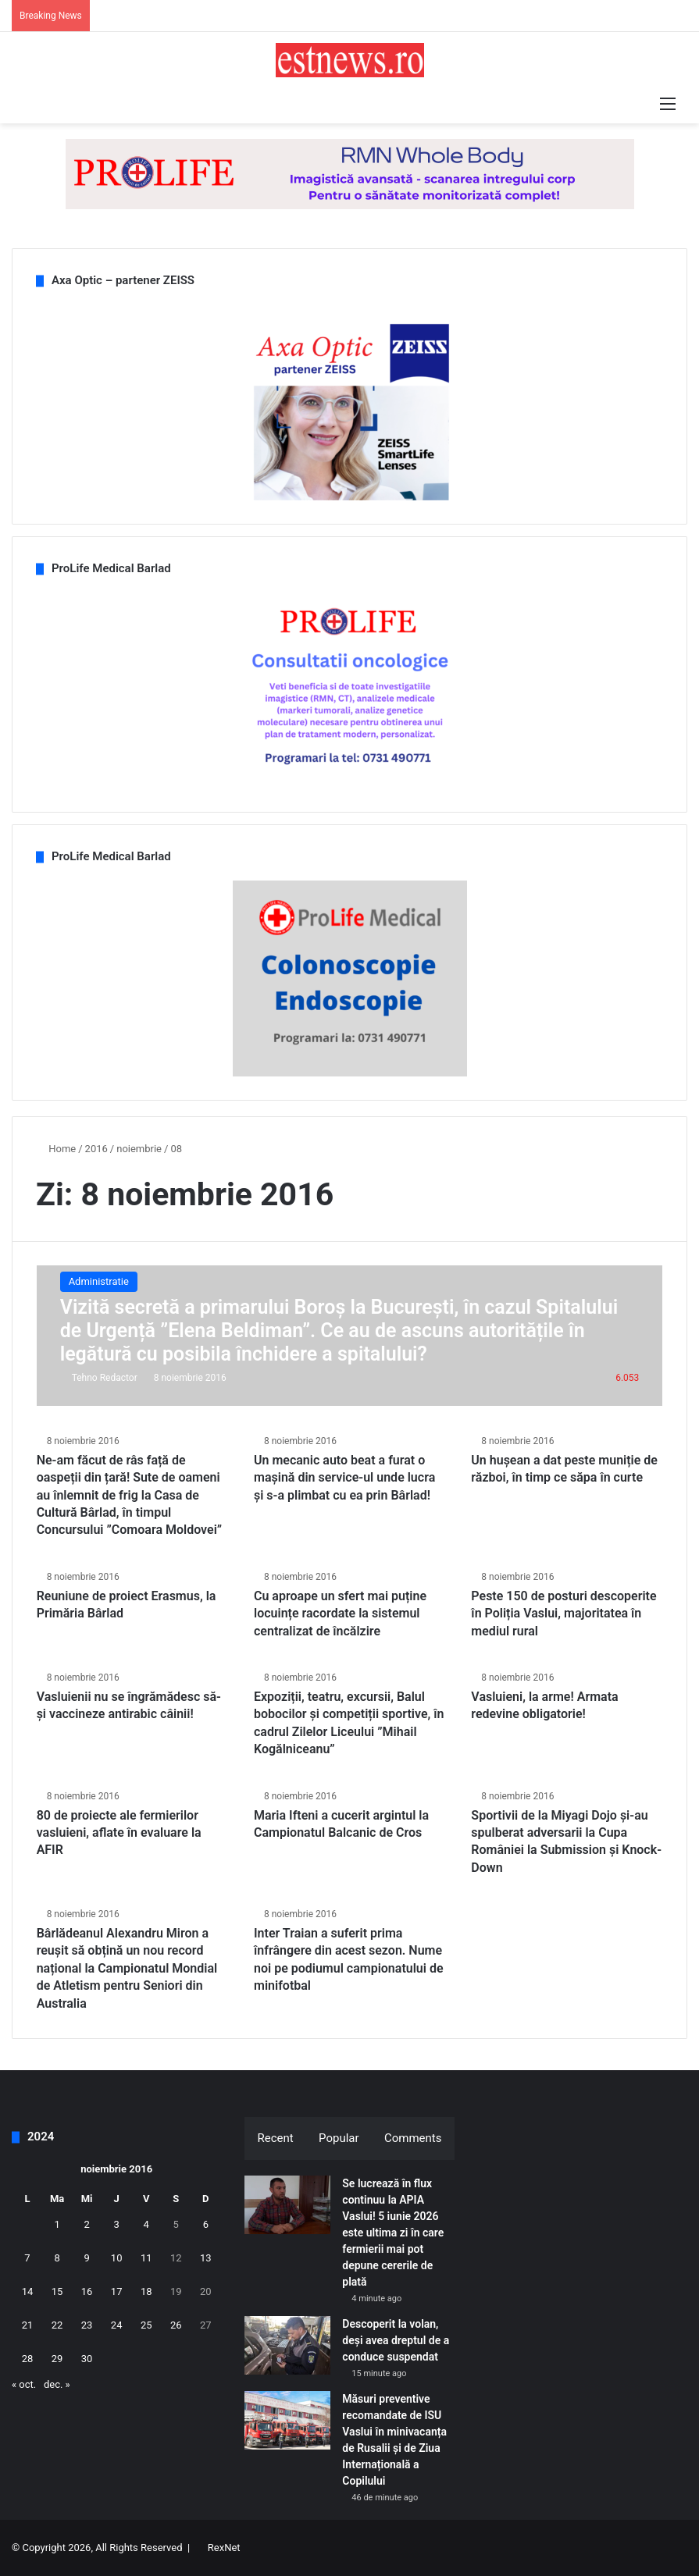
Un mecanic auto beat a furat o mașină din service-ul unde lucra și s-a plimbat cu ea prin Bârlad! (344, 1478)
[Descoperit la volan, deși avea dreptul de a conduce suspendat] (287, 2345)
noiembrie (139, 1149)
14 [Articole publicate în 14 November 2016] (28, 2291)
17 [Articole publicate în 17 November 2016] (117, 2291)
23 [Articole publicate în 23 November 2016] (87, 2325)
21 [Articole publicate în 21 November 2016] (28, 2325)
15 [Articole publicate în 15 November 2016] (57, 2291)
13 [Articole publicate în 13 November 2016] (206, 2258)
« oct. (24, 2384)
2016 (96, 1149)
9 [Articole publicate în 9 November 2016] (86, 2258)
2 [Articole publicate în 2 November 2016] (86, 2224)
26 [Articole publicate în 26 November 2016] (176, 2325)
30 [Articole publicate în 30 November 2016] (87, 2358)
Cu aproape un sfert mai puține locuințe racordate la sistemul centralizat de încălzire (340, 1613)
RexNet (224, 2547)
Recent (276, 2138)
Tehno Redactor (104, 1377)
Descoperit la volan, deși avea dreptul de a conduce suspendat (395, 2340)
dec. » (57, 2384)
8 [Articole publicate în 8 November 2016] (56, 2258)
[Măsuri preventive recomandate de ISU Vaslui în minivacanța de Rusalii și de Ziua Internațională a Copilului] (287, 2420)
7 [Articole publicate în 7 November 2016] (27, 2258)
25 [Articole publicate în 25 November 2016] (146, 2325)
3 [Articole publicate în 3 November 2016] (116, 2224)
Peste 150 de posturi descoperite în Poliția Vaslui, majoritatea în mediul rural (563, 1613)
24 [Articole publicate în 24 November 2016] (117, 2325)
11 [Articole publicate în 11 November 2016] (146, 2258)
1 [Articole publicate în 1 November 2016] (56, 2224)
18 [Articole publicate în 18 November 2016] (146, 2291)
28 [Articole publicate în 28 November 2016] (28, 2358)
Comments (413, 2138)
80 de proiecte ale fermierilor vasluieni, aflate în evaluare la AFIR (119, 1833)
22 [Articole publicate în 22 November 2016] (57, 2325)
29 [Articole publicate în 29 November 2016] (57, 2358)
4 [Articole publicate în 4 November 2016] (146, 2224)
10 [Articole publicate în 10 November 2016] (117, 2258)
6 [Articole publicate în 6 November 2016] (206, 2224)
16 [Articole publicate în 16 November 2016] (87, 2291)
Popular (339, 2138)
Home (56, 1149)
